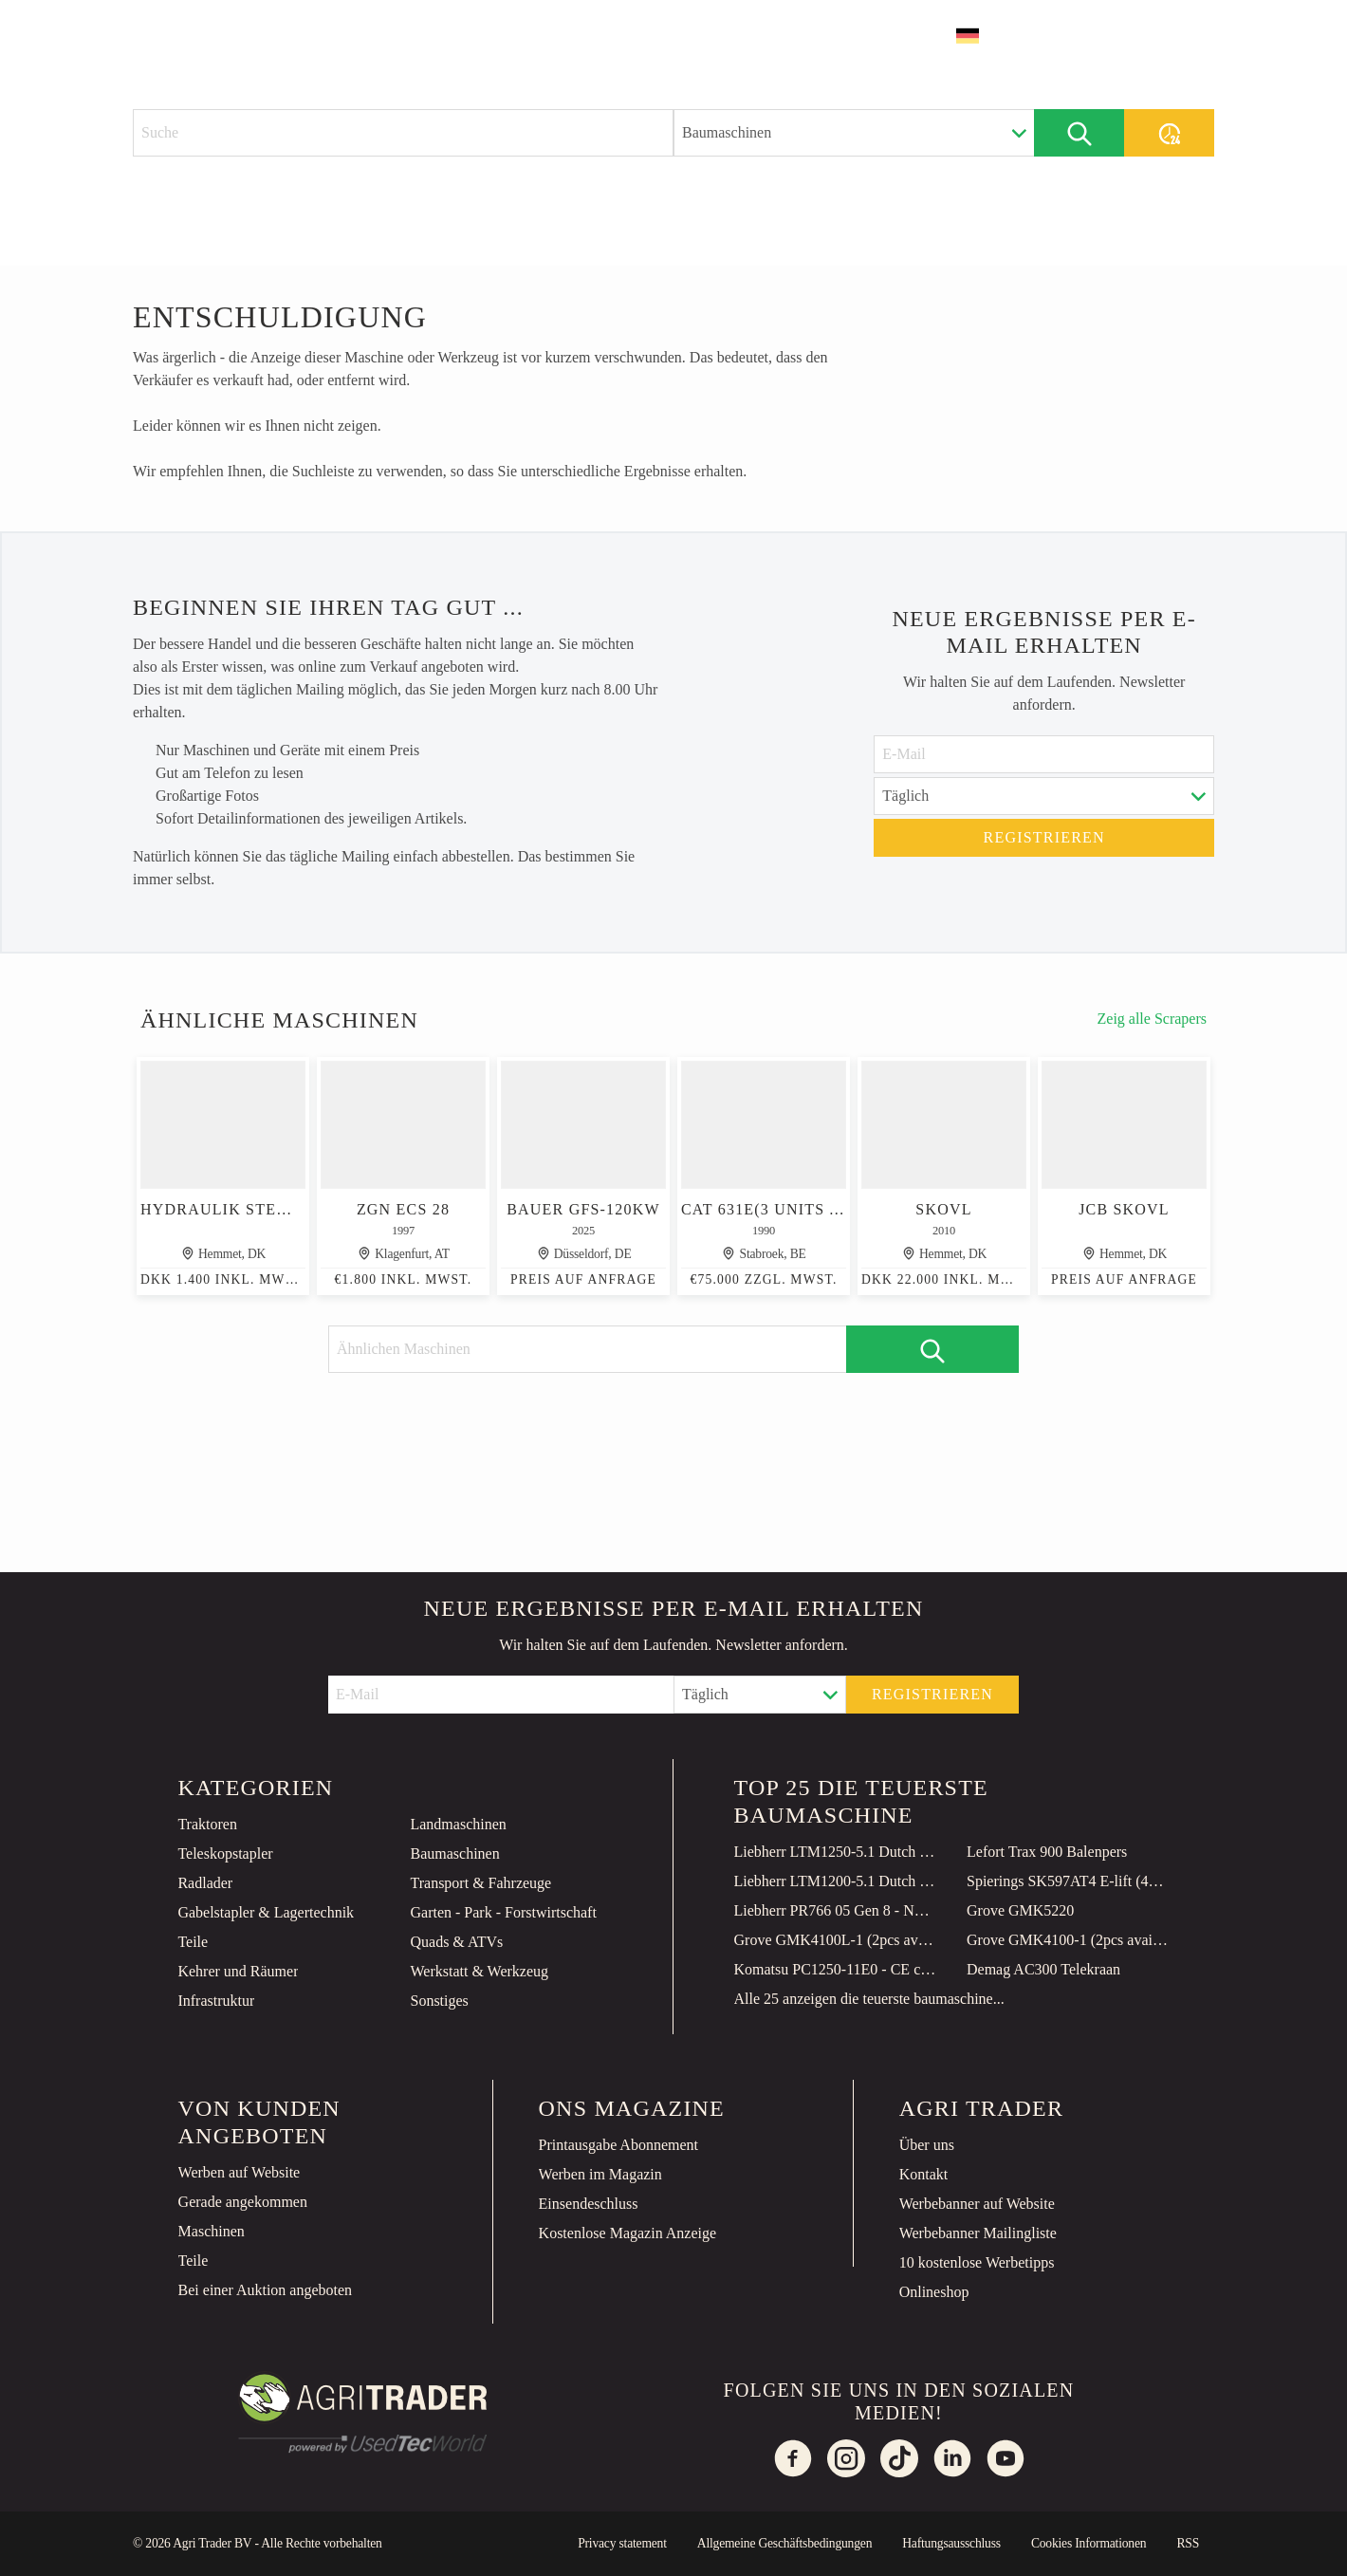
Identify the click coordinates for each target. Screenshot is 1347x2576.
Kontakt (924, 2174)
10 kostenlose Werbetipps (977, 2262)
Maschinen (211, 2231)
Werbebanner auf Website (977, 2204)
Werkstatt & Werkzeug (479, 1971)
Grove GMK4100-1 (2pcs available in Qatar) (1068, 1940)
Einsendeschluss (588, 2204)
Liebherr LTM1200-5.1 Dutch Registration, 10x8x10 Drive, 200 (835, 1881)
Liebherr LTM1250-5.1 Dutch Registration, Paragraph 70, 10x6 (835, 1852)
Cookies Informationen (1089, 2543)
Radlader (204, 1883)
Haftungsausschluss (951, 2543)
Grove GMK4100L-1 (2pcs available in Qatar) (835, 1940)
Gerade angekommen (242, 2202)
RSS (1187, 2543)
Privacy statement (622, 2543)
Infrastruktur (215, 2000)
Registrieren (1044, 837)
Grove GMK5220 (1020, 1910)
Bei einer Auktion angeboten (265, 2290)
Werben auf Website (239, 2172)
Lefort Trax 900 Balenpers (1047, 1852)
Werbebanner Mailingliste (978, 2233)
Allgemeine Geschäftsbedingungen (784, 2543)
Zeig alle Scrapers (1153, 1018)
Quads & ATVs (456, 1942)
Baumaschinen (454, 1853)
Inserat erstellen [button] (1123, 36)
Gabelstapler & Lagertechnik (265, 1912)
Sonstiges (439, 2000)
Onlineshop (934, 2292)
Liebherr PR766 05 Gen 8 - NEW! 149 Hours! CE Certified (835, 1910)
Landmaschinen (458, 1824)
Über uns (926, 2145)
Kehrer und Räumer (237, 1971)
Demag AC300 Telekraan (1043, 1969)
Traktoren (207, 1824)
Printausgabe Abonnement (618, 2145)
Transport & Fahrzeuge (480, 1883)
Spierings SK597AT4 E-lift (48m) (1068, 1881)
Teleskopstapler (224, 1853)
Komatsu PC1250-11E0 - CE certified (835, 1969)
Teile (192, 1942)
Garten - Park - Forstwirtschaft (503, 1912)
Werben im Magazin (600, 2174)
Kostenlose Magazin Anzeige (628, 2233)
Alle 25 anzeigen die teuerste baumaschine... (869, 1999)
